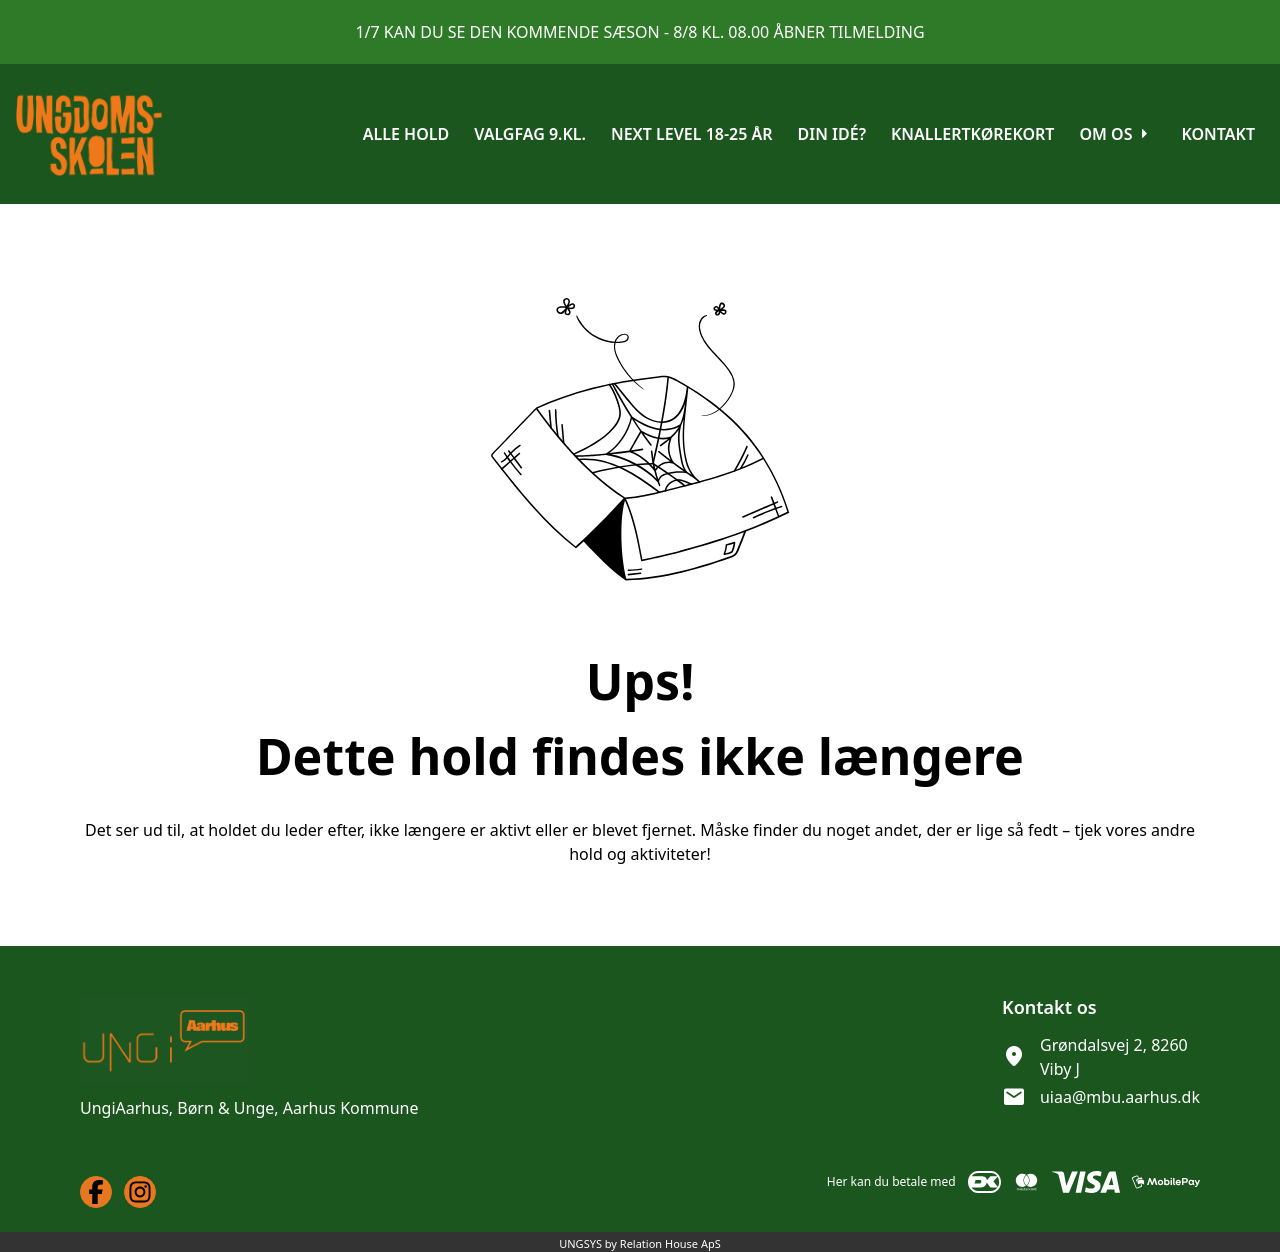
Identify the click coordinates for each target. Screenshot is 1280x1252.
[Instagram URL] (140, 1192)
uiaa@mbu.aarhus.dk (1120, 1097)
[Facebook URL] (96, 1192)
